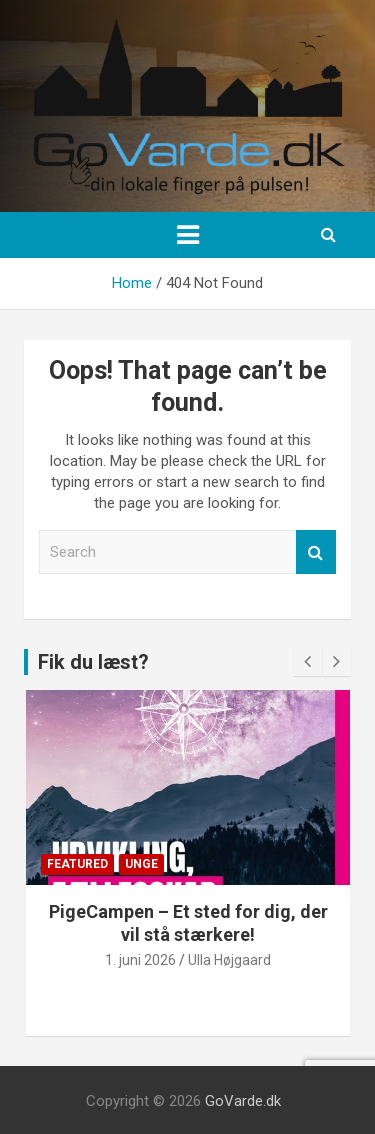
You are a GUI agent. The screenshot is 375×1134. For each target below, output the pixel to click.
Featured (77, 864)
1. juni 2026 (140, 960)
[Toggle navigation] (188, 235)
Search (316, 552)
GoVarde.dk (243, 1101)
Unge (141, 864)
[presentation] (308, 662)
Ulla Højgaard (229, 960)
